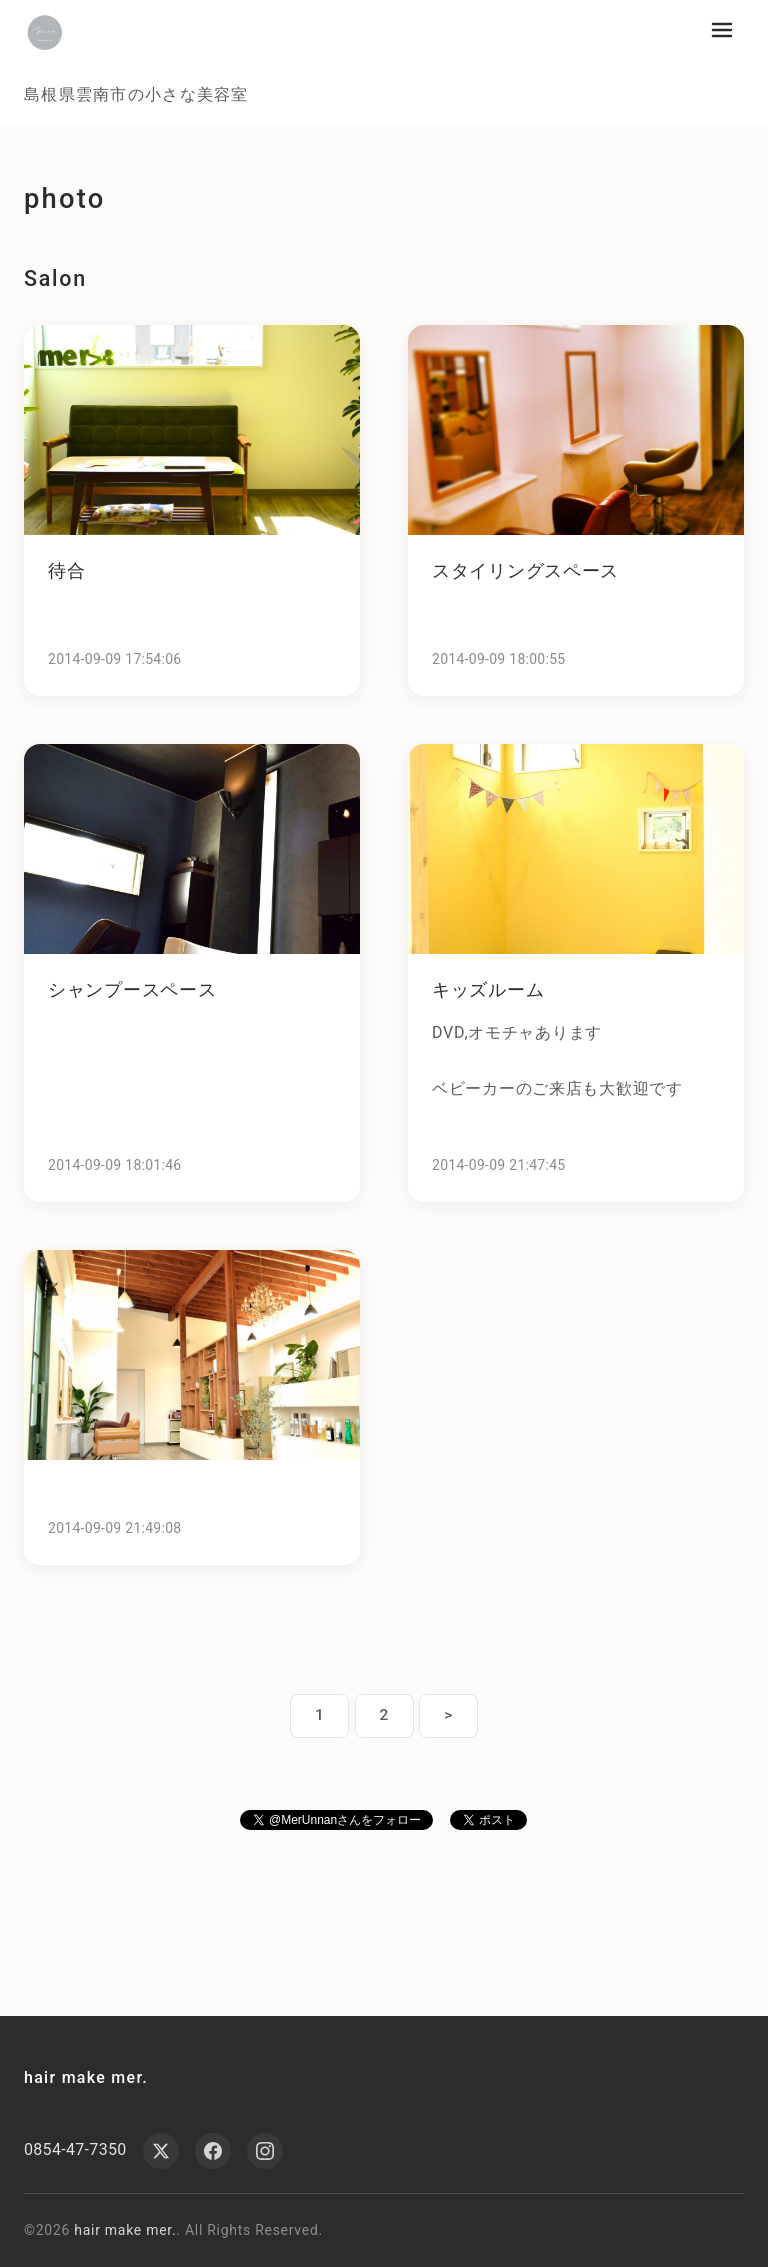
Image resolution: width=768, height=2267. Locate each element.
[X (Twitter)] (161, 2151)
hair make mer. (86, 2077)
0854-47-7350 (75, 2149)
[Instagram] (265, 2151)
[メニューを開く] (722, 30)
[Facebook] (213, 2151)
